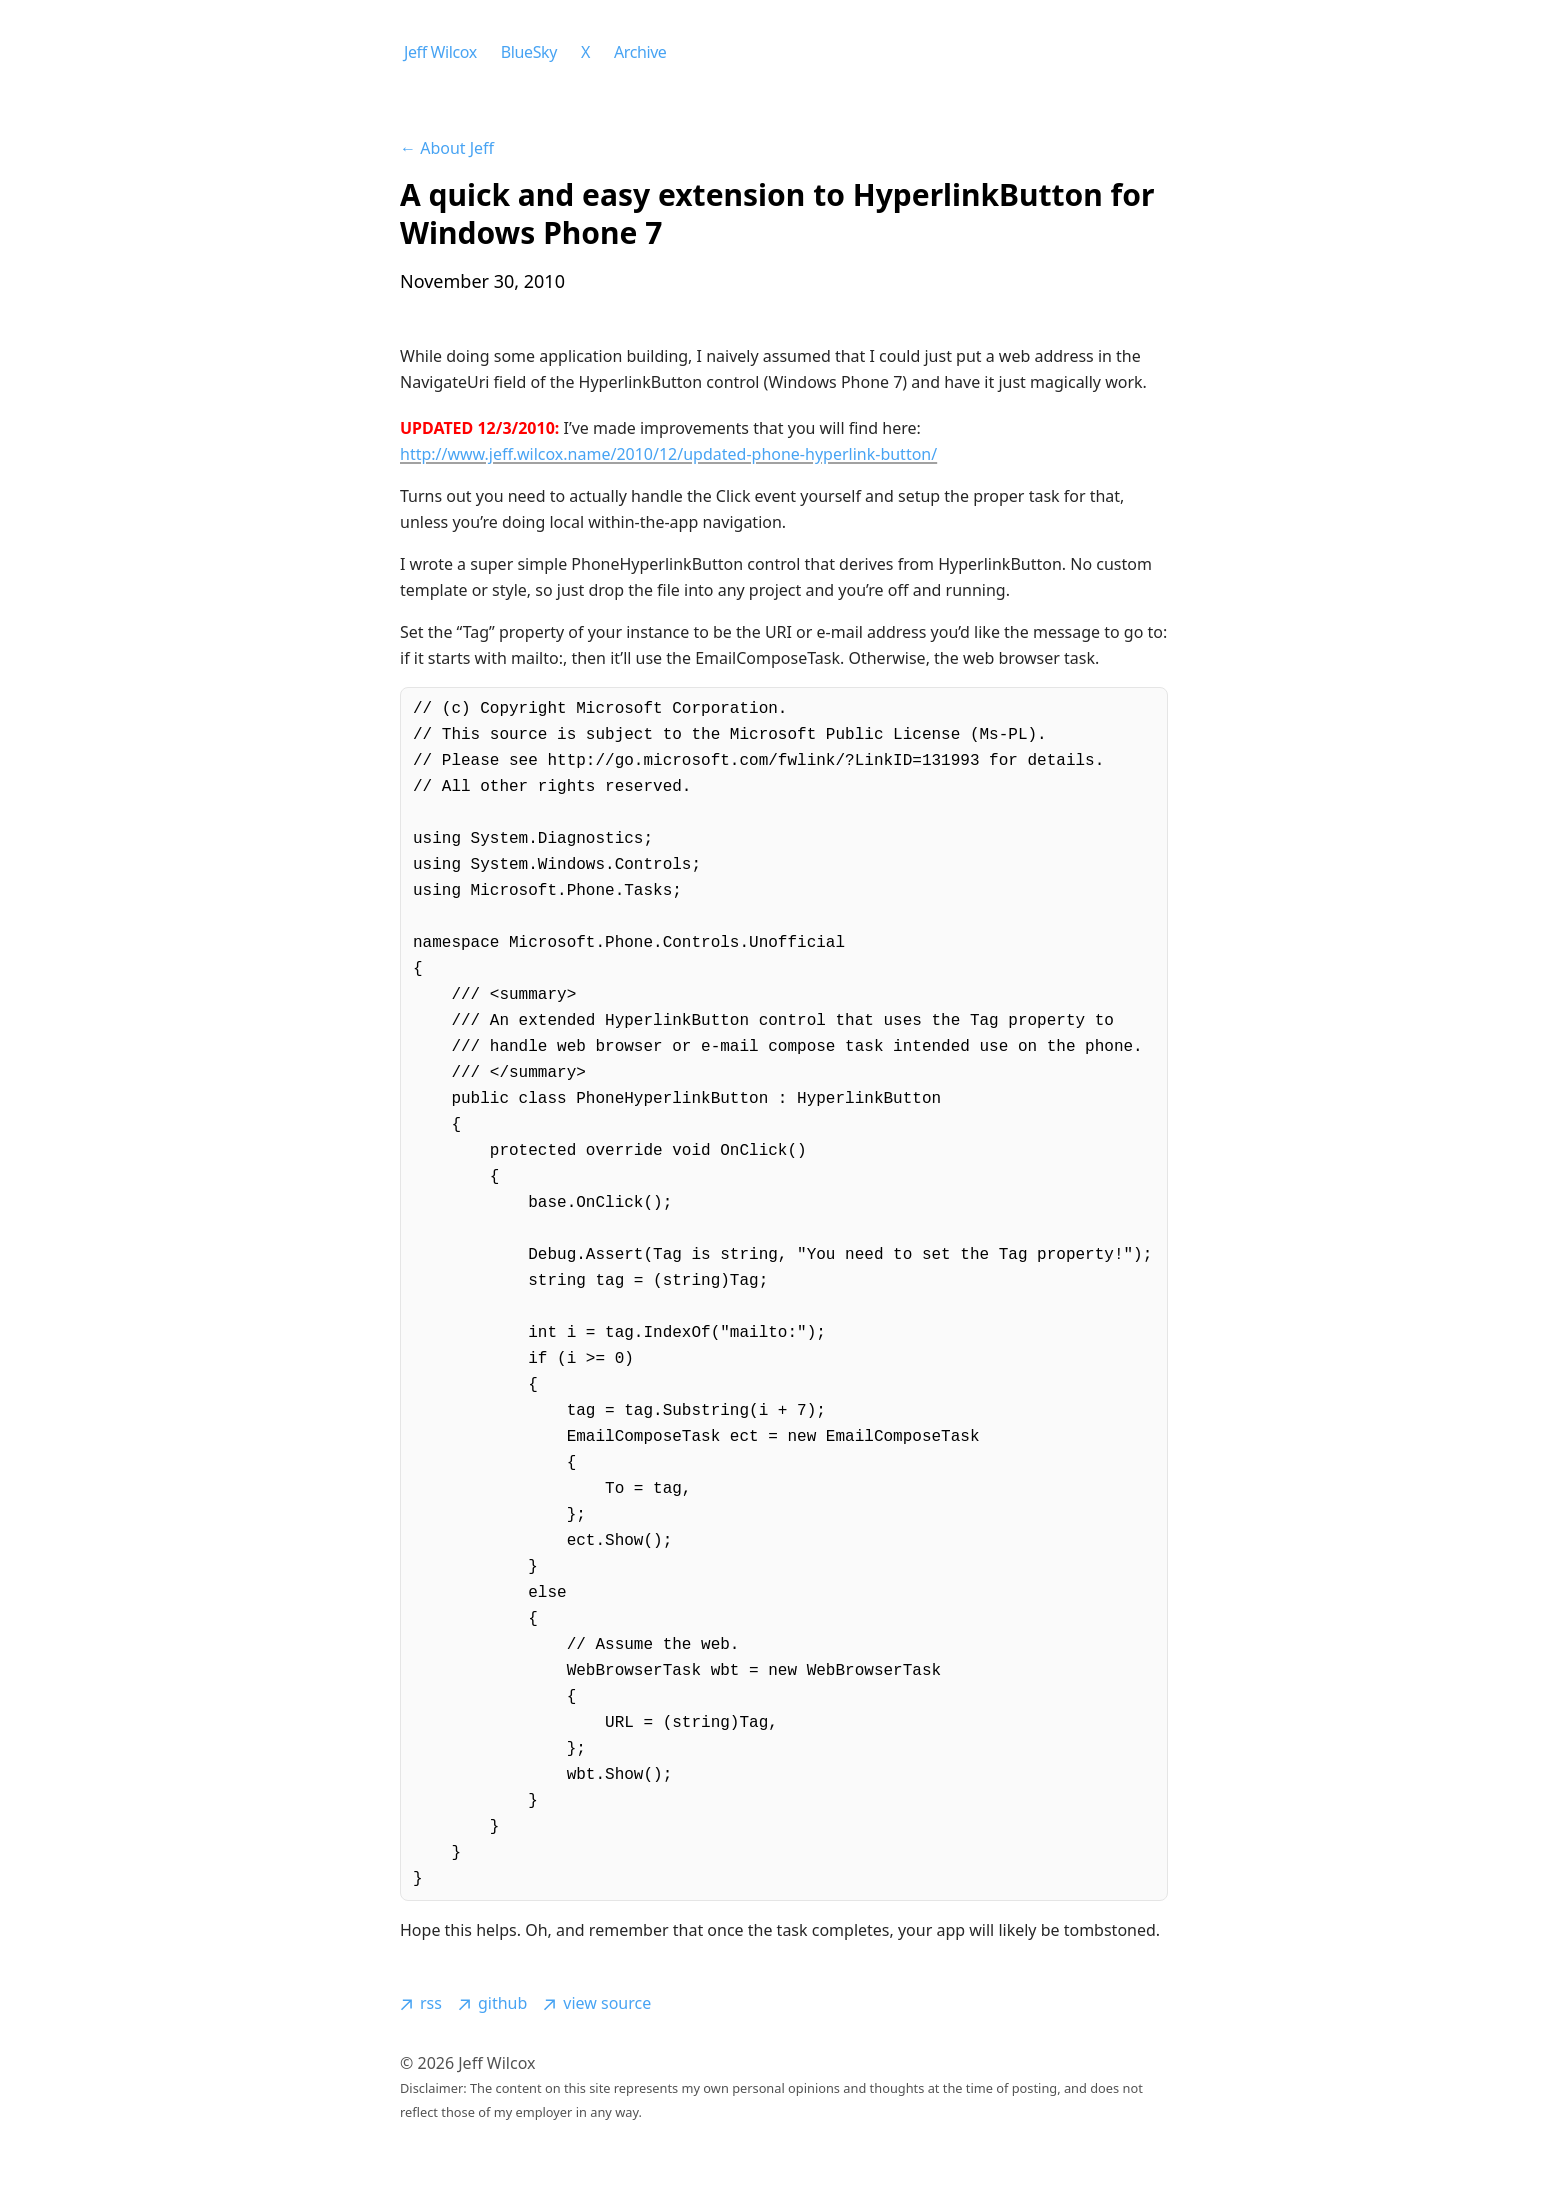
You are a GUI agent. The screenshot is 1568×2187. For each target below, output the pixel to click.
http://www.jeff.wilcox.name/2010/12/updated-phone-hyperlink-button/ (668, 454)
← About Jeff (447, 148)
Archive (640, 52)
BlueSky (529, 52)
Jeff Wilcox (440, 52)
